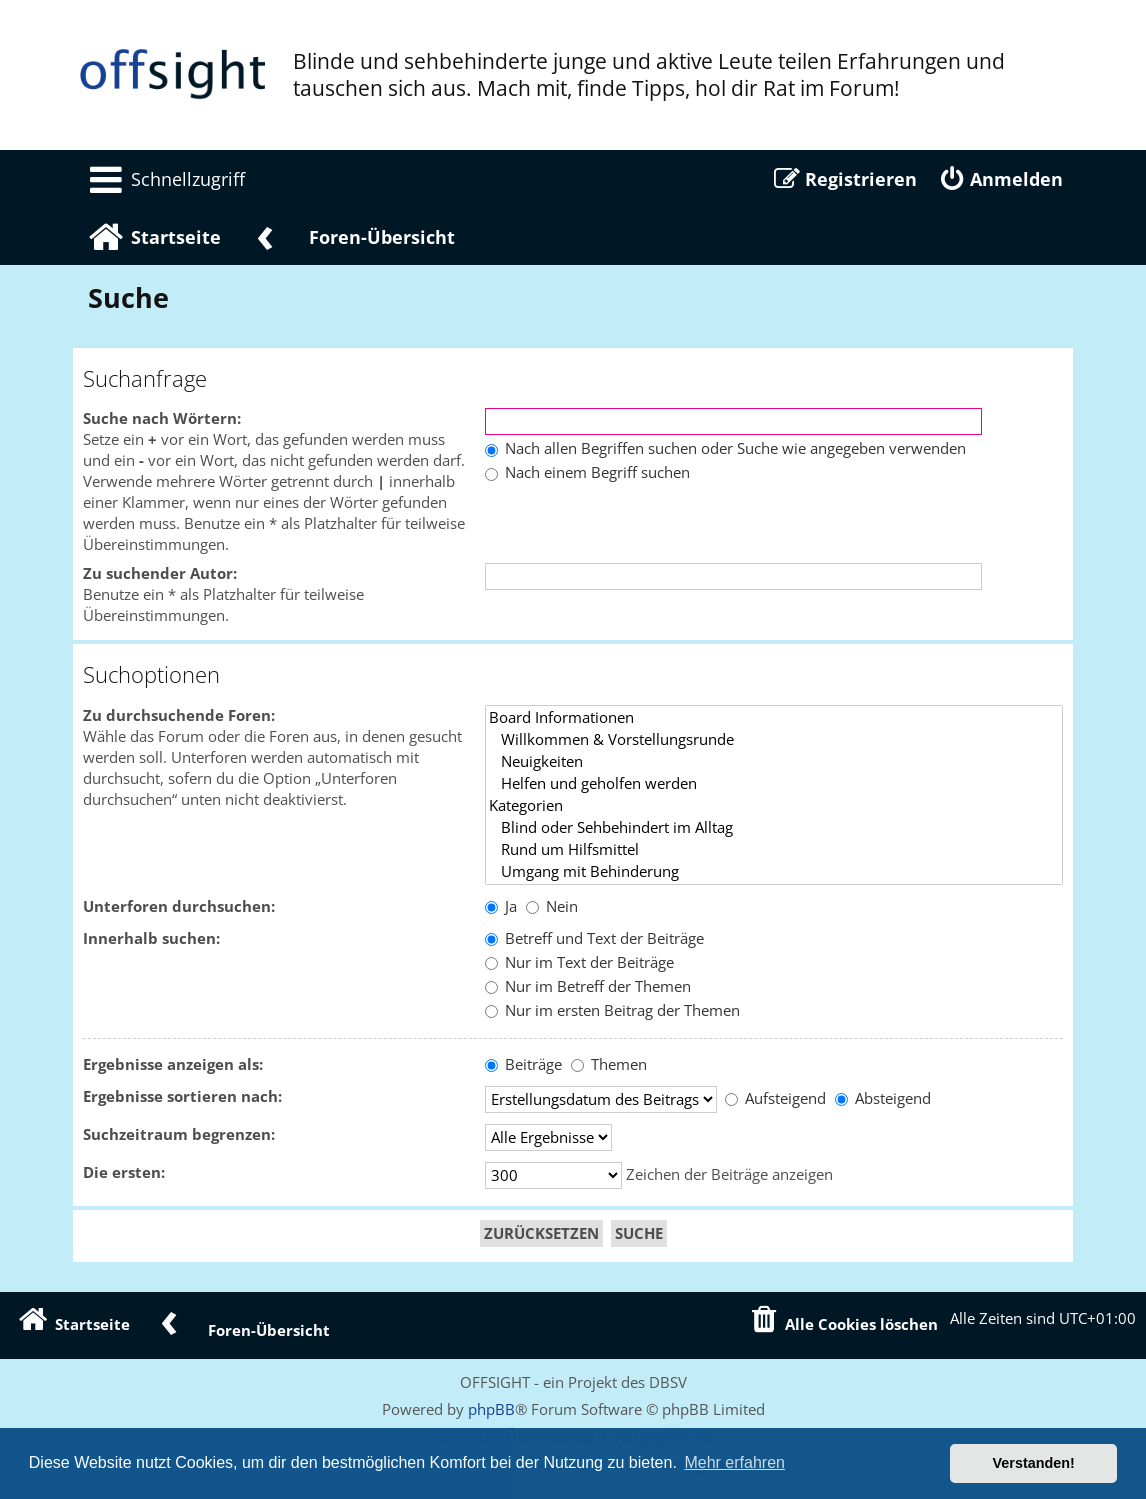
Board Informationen (774, 718)
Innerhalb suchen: (151, 938)
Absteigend (883, 1098)
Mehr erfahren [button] (734, 1462)
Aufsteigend (775, 1098)
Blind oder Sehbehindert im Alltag (774, 828)
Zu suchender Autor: (160, 573)
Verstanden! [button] (1034, 1463)
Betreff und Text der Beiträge (594, 938)
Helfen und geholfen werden (774, 784)
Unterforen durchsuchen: (179, 906)
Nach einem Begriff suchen (587, 472)
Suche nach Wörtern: (162, 418)
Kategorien (774, 806)
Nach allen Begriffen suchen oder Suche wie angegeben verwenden (725, 448)
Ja (501, 906)
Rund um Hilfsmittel (774, 850)
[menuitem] (164, 179)
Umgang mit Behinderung (774, 872)
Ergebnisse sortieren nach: (182, 1096)
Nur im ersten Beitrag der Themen (612, 1010)
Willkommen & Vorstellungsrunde (774, 740)
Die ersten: (124, 1172)
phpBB (491, 1409)
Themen (609, 1064)
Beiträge (523, 1064)
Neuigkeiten (774, 762)
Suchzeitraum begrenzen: (179, 1134)
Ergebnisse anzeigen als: (173, 1064)
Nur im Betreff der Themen (588, 986)
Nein (552, 906)
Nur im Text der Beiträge (579, 962)
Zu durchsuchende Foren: (179, 715)
